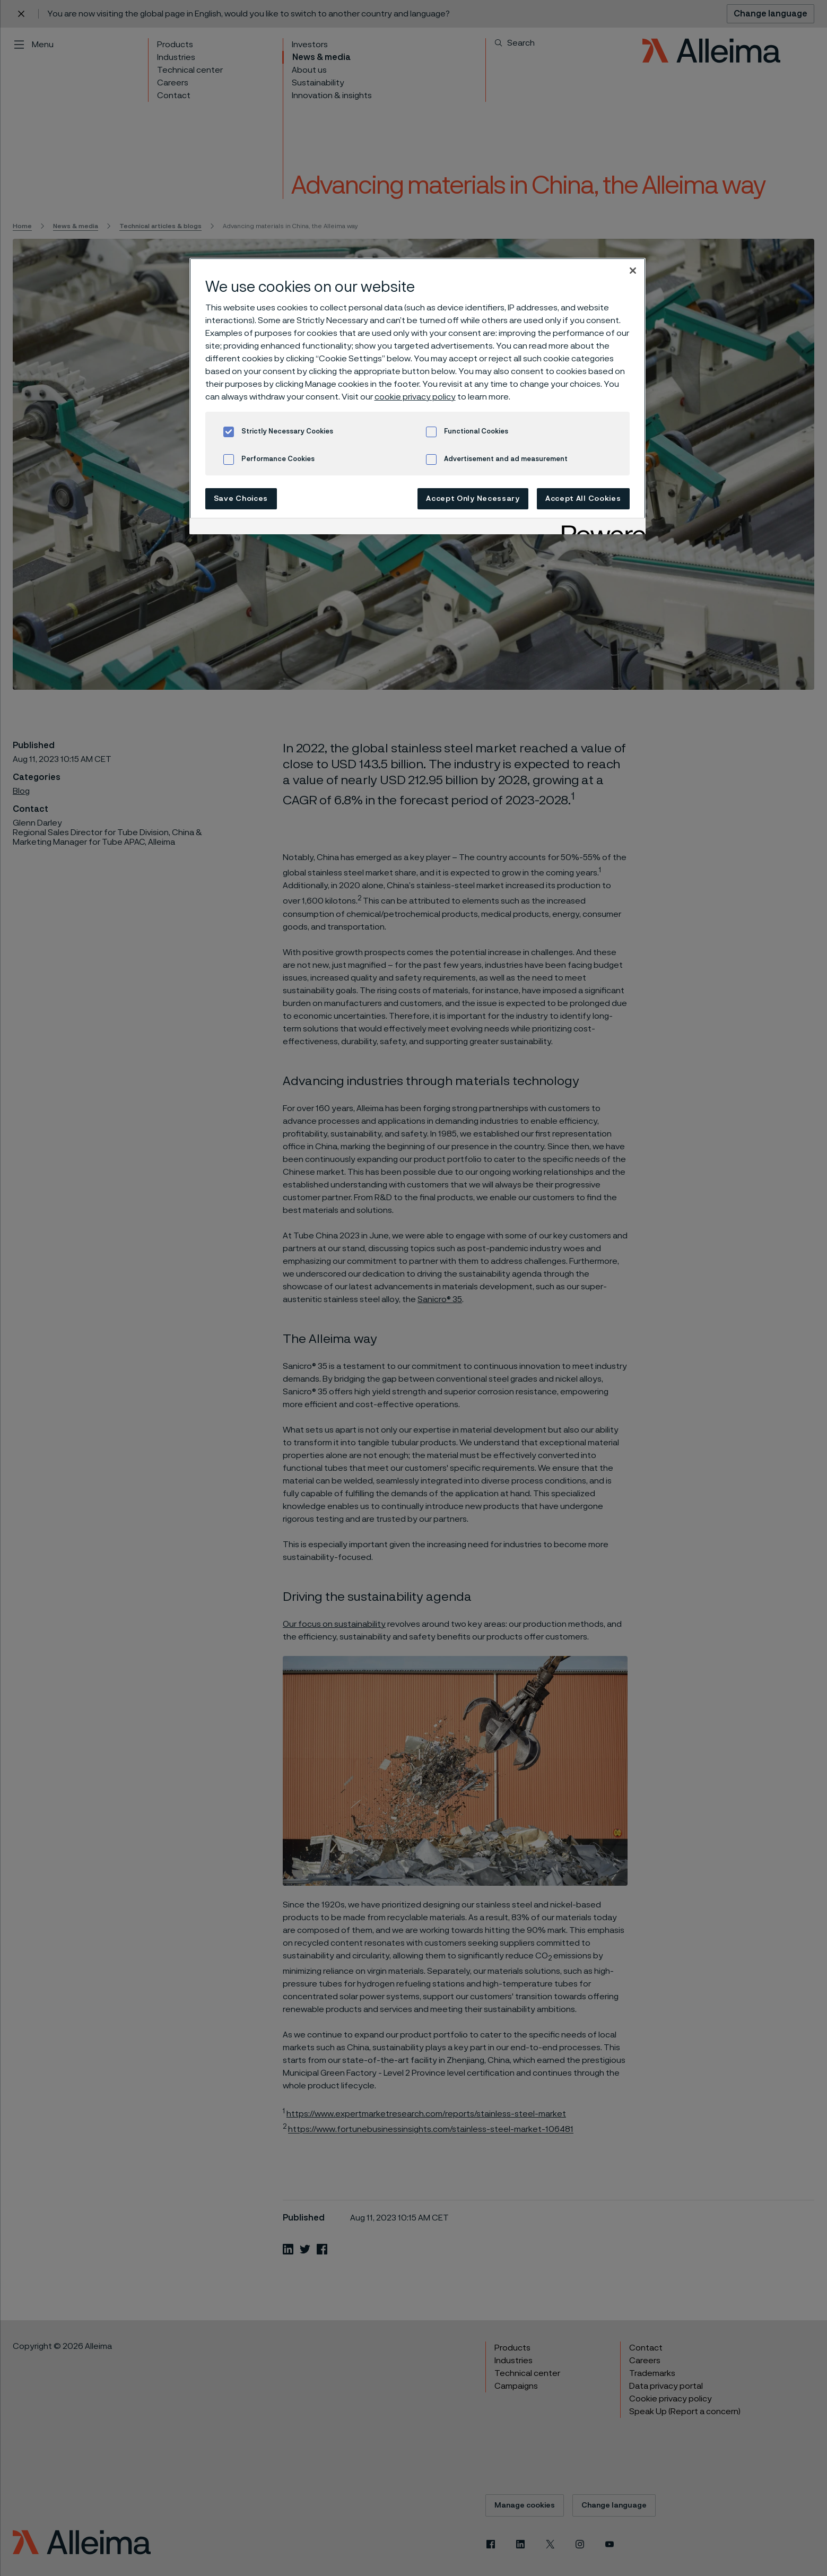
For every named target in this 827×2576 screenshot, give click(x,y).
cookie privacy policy (415, 397)
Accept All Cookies (583, 498)
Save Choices (241, 498)
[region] (417, 396)
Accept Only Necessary (473, 498)
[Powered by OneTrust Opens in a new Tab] (600, 527)
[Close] (633, 270)
